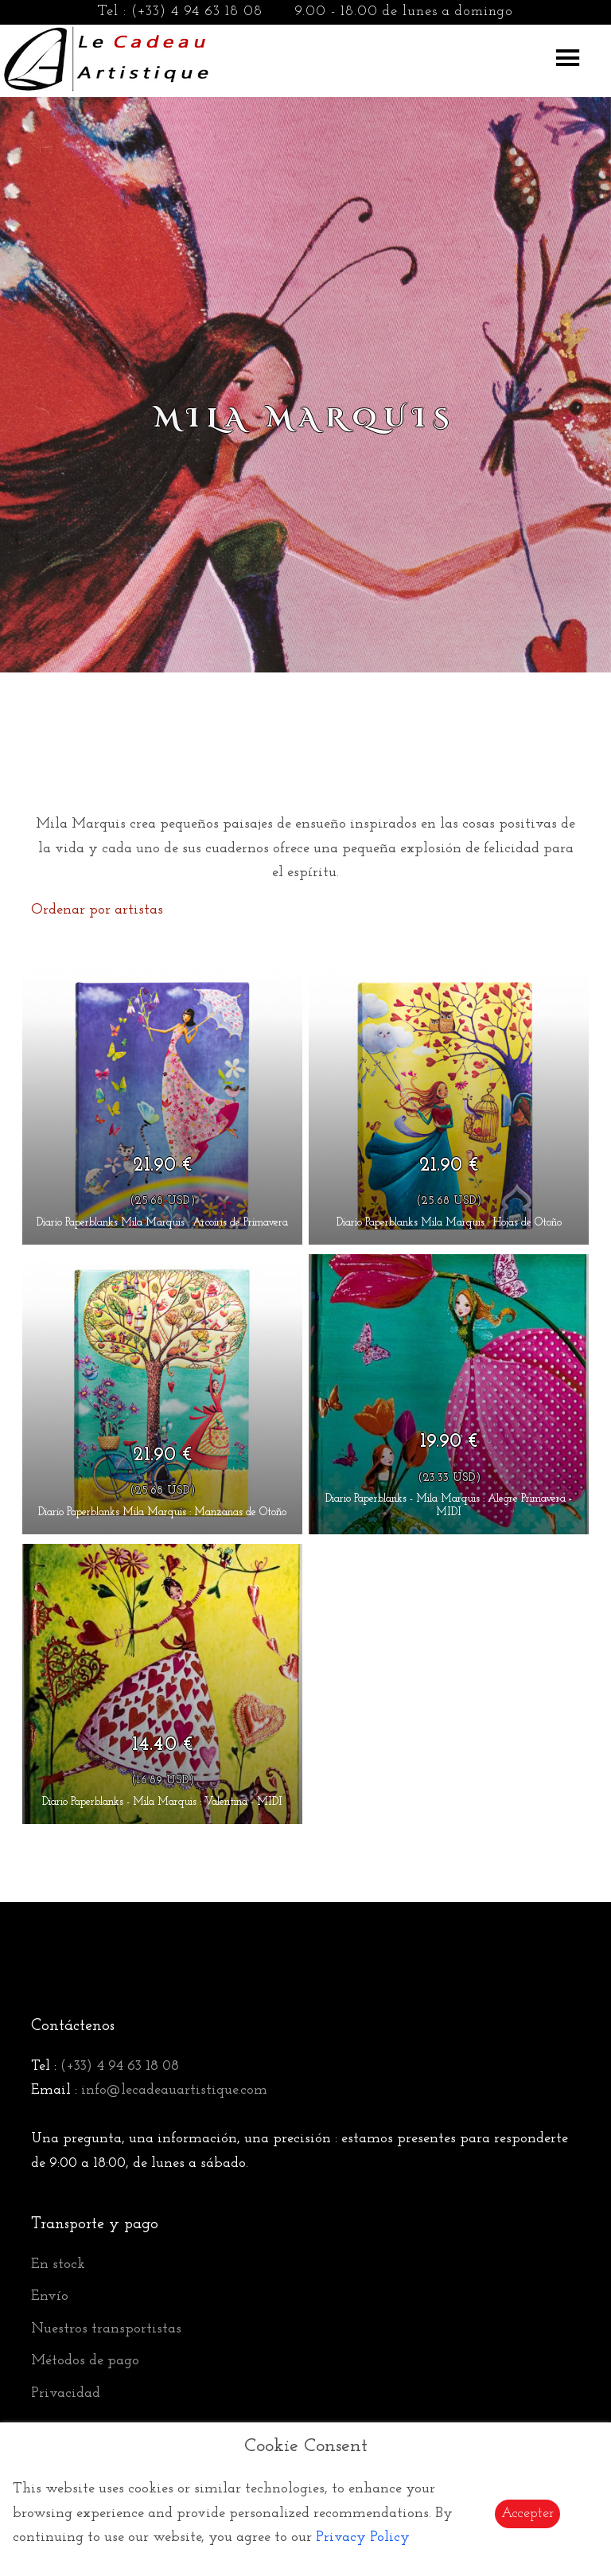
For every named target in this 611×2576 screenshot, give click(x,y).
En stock (58, 2264)
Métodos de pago (85, 2360)
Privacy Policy (363, 2537)
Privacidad (65, 2393)
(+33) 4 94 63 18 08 (197, 11)
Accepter (527, 2513)
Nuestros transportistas (106, 2328)
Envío (49, 2296)
